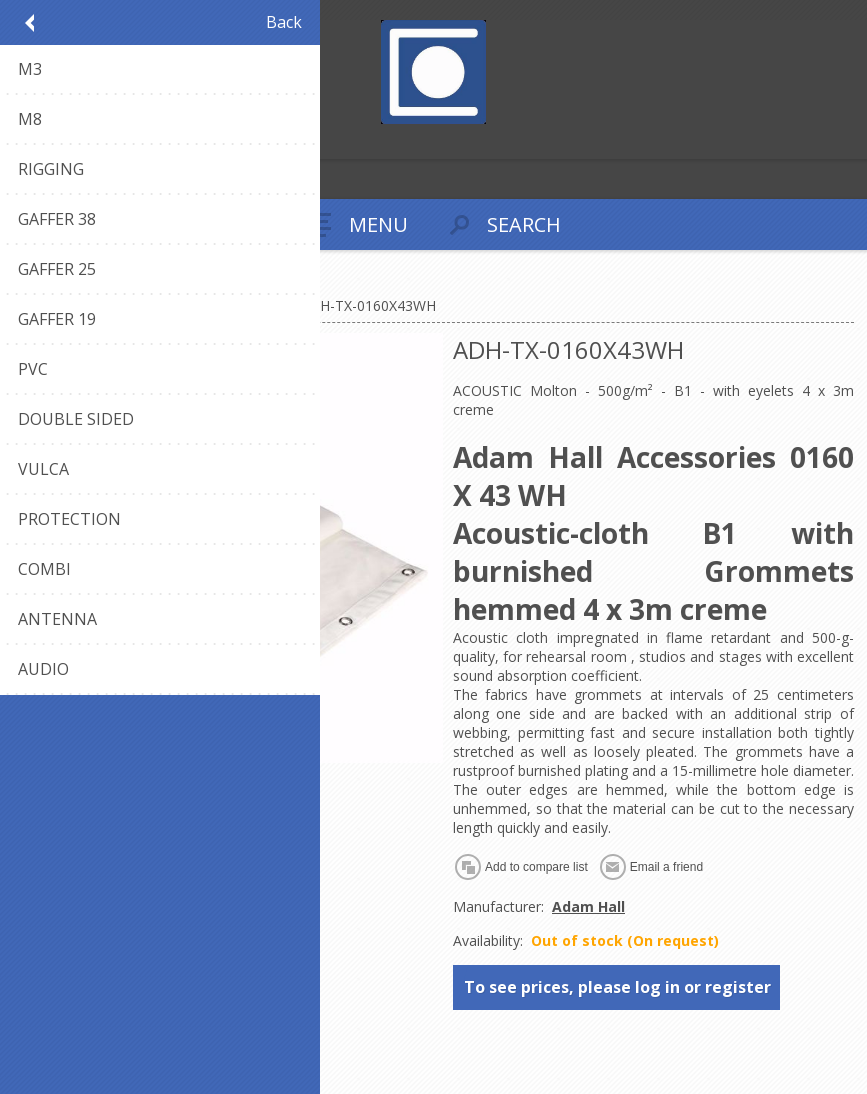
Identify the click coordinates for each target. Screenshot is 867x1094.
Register (19, 141)
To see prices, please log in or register (617, 987)
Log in (58, 141)
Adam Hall (588, 906)
